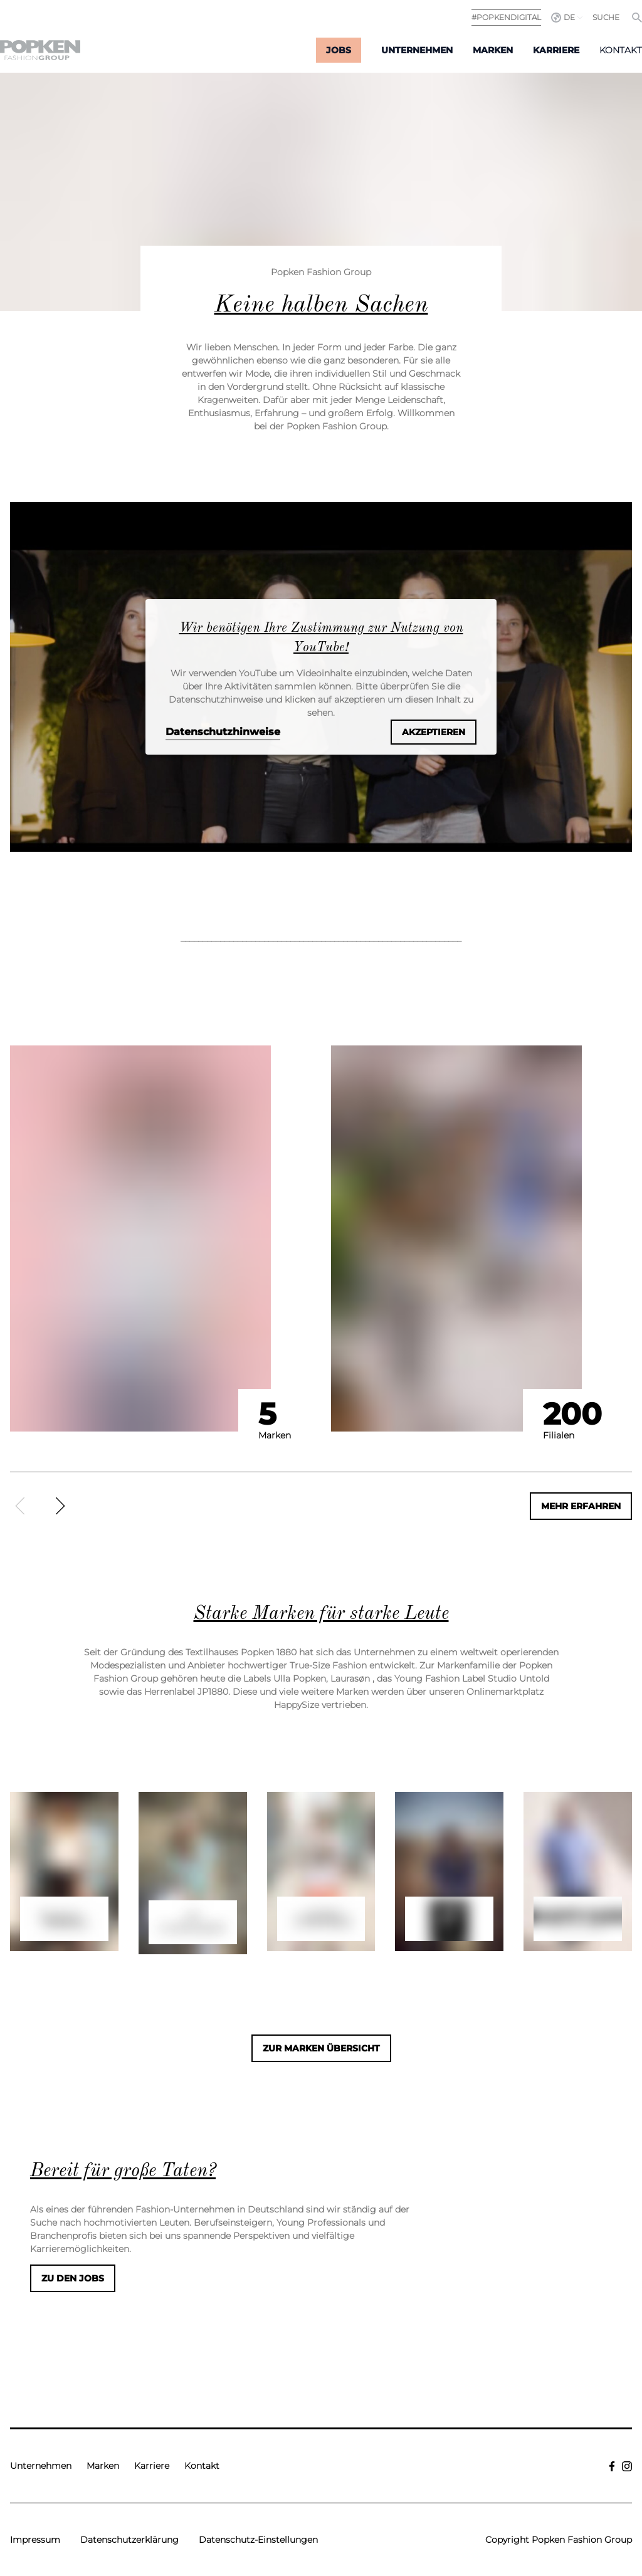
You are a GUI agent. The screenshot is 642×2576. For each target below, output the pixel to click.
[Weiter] (60, 1506)
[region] (321, 1272)
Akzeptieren (433, 732)
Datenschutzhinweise (223, 732)
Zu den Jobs (72, 2278)
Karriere (556, 50)
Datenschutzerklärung (129, 2539)
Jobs (338, 50)
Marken (493, 50)
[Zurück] (20, 1506)
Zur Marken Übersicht (321, 2048)
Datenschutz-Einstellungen (258, 2539)
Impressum (35, 2539)
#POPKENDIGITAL (506, 17)
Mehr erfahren (581, 1506)
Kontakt (620, 50)
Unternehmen (417, 50)
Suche (605, 17)
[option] (165, 1238)
